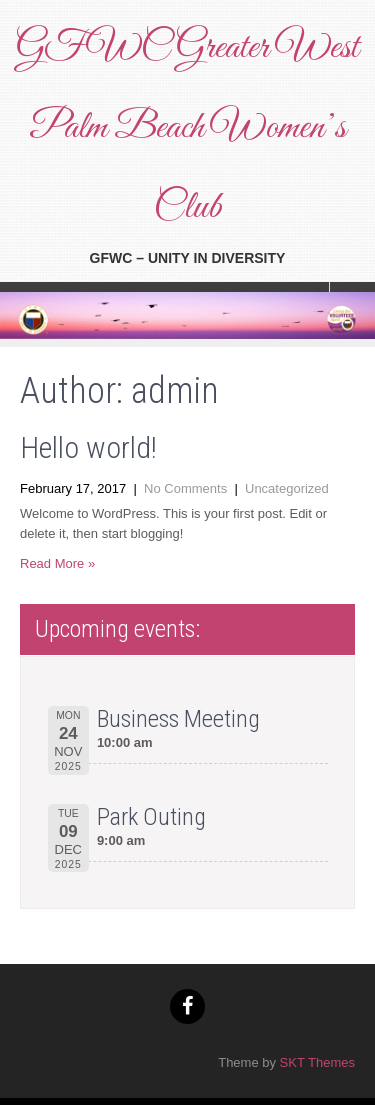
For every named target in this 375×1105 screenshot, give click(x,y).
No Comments (185, 488)
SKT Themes (317, 1062)
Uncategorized (287, 488)
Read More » (57, 563)
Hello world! (88, 447)
